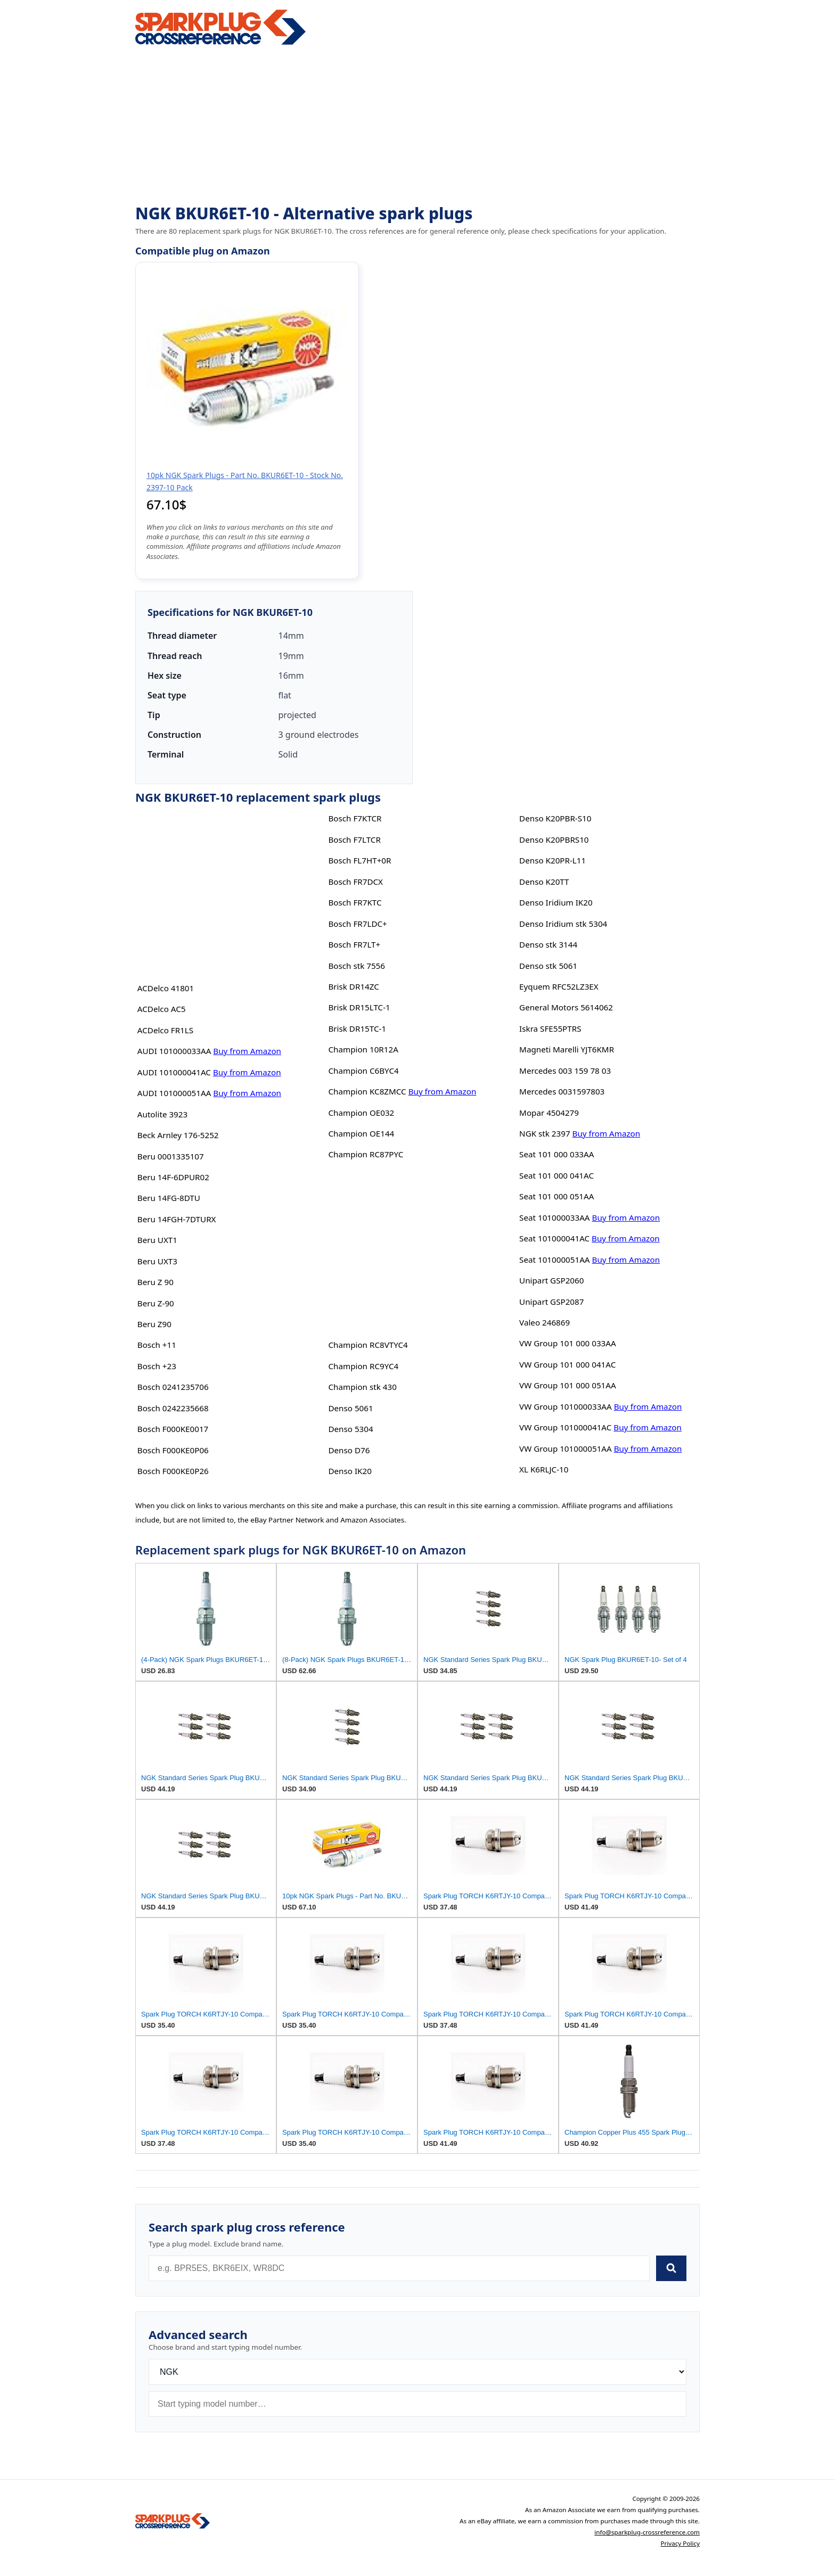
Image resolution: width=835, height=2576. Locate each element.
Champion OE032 (361, 1112)
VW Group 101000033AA (565, 1406)
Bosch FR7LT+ (354, 944)
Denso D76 (349, 1450)
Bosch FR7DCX (355, 881)
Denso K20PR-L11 (552, 860)
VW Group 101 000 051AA (567, 1385)
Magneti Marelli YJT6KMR (566, 1049)
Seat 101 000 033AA (556, 1154)
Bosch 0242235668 (173, 1408)
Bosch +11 (156, 1344)
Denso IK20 (349, 1471)
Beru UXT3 (157, 1261)
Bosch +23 (156, 1366)
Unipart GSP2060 (551, 1280)
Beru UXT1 (157, 1239)
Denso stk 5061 (548, 965)
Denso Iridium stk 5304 (563, 923)
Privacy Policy (680, 2543)
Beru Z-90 (155, 1303)
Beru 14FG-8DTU (168, 1197)
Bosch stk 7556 (356, 965)
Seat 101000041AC (554, 1238)
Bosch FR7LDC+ (357, 923)
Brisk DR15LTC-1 (359, 1007)
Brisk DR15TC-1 (357, 1028)
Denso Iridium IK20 (556, 902)
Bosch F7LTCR (354, 839)
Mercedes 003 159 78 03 (565, 1070)
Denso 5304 (350, 1428)
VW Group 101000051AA (565, 1448)
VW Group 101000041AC (565, 1427)
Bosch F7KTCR (354, 818)
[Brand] (417, 2372)
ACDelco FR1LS (165, 1030)
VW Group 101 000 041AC (567, 1364)
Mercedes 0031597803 (561, 1091)
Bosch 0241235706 (173, 1386)
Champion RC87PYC (365, 1154)
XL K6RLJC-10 (543, 1469)
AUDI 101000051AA (174, 1093)
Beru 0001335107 (170, 1156)
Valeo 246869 (544, 1322)
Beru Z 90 (155, 1282)
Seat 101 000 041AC (556, 1175)
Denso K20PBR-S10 (555, 818)
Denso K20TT (544, 881)
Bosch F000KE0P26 (173, 1471)
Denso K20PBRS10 (553, 839)
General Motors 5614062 (566, 1007)
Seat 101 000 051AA (556, 1196)
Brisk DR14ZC (353, 986)
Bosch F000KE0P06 (173, 1450)
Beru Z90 (154, 1324)
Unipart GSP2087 (551, 1301)
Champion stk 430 (362, 1386)
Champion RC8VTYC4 (367, 1344)
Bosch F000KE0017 (173, 1428)
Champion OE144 (361, 1133)
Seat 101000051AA (554, 1259)
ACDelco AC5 (161, 1008)
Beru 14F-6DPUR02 (173, 1177)
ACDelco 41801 (165, 988)
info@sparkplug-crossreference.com (647, 2532)
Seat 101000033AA (554, 1217)
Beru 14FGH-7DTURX (176, 1219)
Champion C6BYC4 (363, 1070)
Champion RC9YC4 (363, 1366)
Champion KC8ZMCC (367, 1091)
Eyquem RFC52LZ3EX (559, 986)
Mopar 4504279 (549, 1112)
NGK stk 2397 (544, 1133)
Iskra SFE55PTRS (550, 1028)
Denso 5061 (350, 1408)
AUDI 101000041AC (174, 1072)
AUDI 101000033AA (174, 1051)
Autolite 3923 (162, 1114)
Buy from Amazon (247, 1051)
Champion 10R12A (363, 1049)
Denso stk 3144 (548, 944)
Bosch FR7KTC (354, 902)
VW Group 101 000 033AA (567, 1343)
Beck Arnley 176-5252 (178, 1135)
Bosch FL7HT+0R (359, 860)
